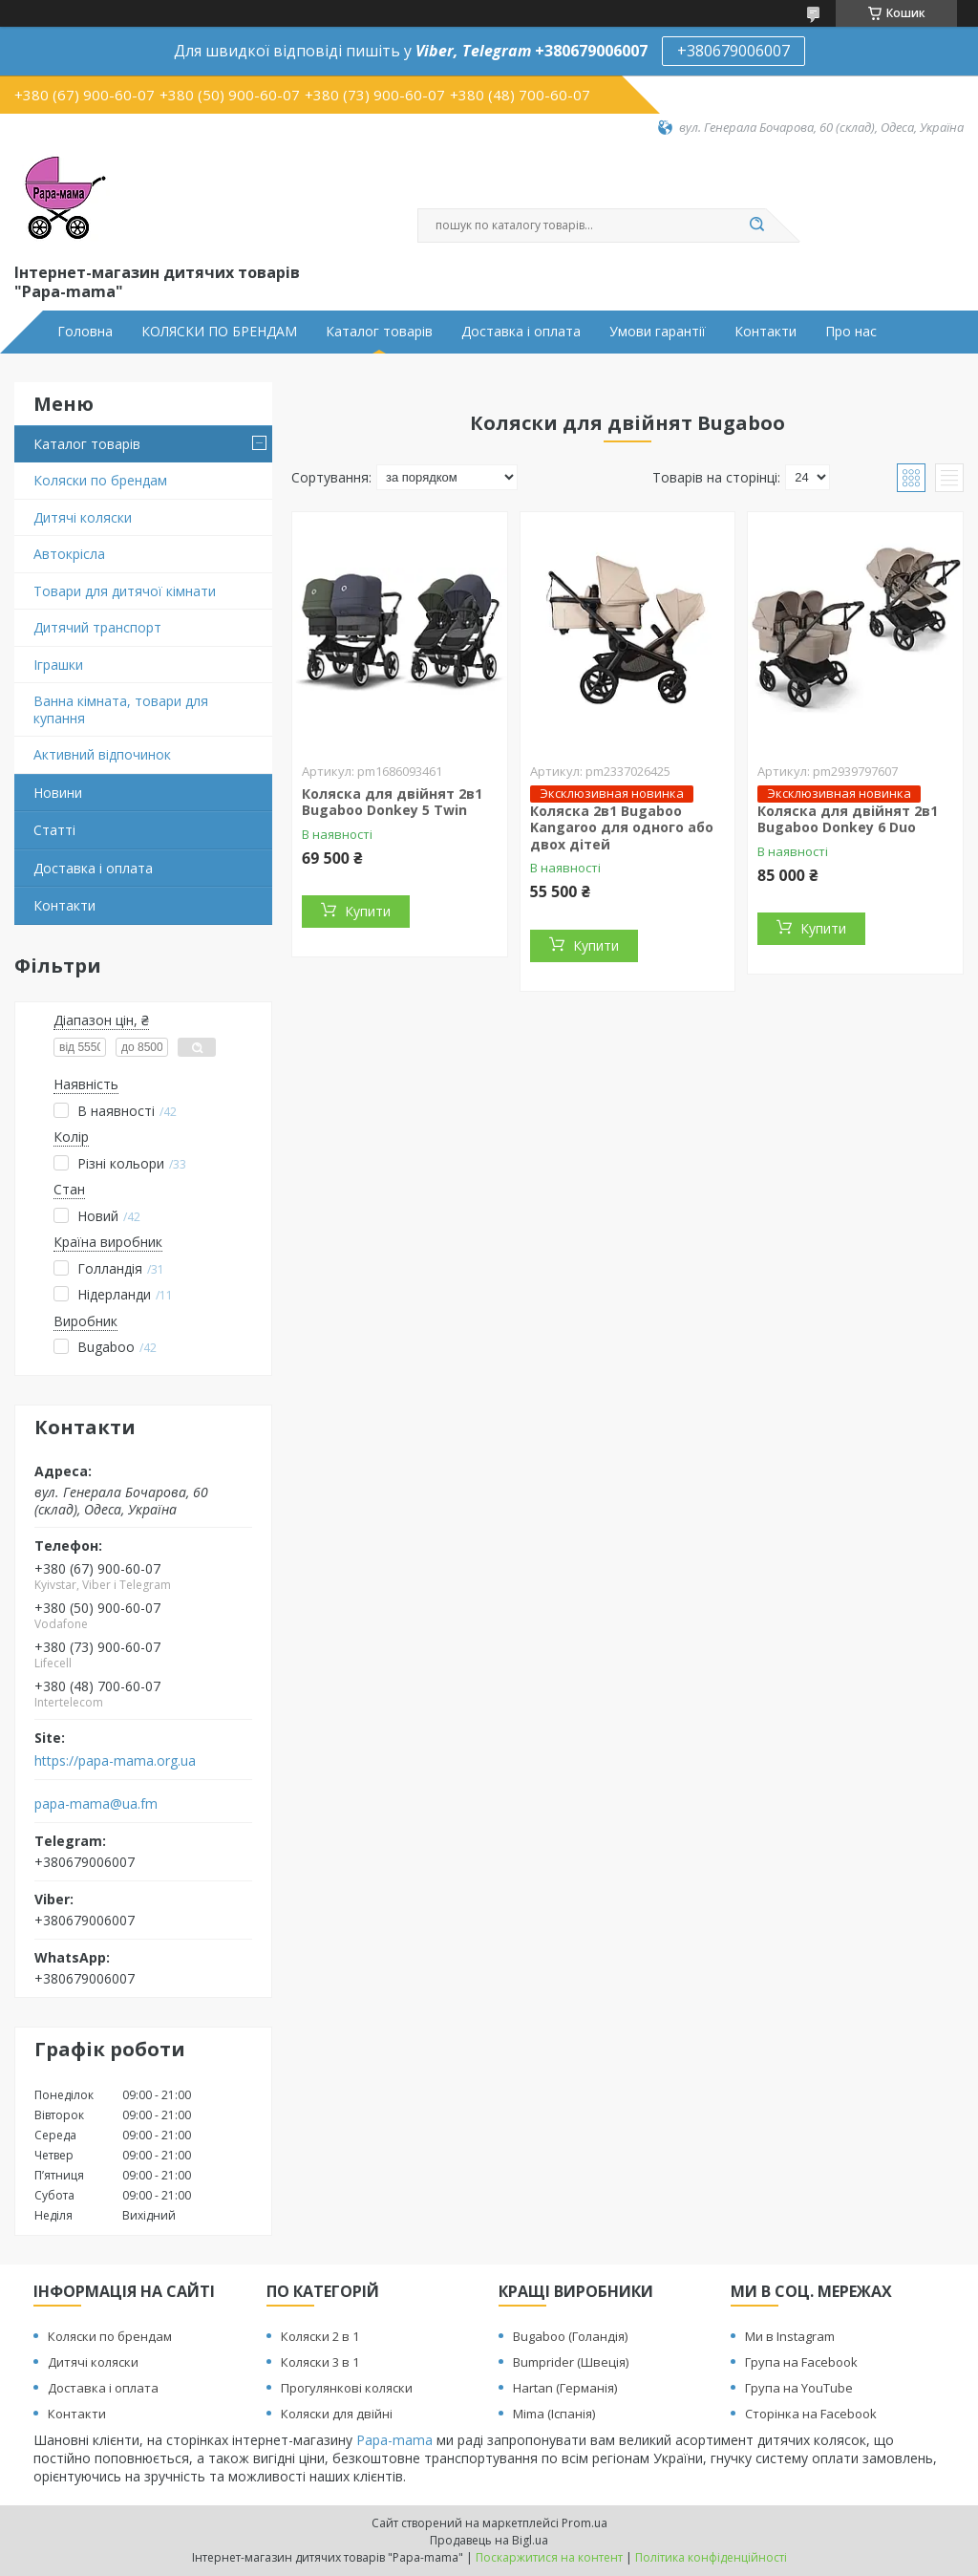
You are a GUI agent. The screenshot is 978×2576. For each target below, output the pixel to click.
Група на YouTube (799, 2387)
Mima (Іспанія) (554, 2413)
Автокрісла (69, 554)
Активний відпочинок (102, 754)
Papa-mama (394, 2440)
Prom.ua (584, 2523)
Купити (368, 911)
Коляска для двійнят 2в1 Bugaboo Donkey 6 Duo (847, 819)
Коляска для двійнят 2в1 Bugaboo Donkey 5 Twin (392, 802)
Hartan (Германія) (565, 2387)
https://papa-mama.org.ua (115, 1761)
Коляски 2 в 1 (320, 2336)
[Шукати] (756, 225)
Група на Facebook (801, 2362)
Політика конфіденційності (711, 2557)
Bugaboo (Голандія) (570, 2336)
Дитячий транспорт (97, 627)
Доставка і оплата (521, 331)
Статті (54, 830)
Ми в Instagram (790, 2336)
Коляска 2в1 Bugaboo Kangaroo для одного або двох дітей (621, 827)
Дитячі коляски (82, 517)
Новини (57, 793)
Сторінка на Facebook (811, 2413)
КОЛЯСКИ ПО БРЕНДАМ (219, 331)
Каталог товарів (379, 331)
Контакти (765, 331)
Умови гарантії (657, 331)
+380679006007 (733, 50)
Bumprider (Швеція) (570, 2362)
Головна (85, 331)
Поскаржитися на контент (549, 2557)
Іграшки (58, 664)
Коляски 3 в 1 (320, 2362)
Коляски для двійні (337, 2413)
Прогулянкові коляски (347, 2387)
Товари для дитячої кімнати (124, 591)
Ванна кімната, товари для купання (120, 709)
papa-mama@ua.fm (96, 1804)
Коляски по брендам (100, 480)
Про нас (851, 331)
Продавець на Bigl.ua (489, 2540)
